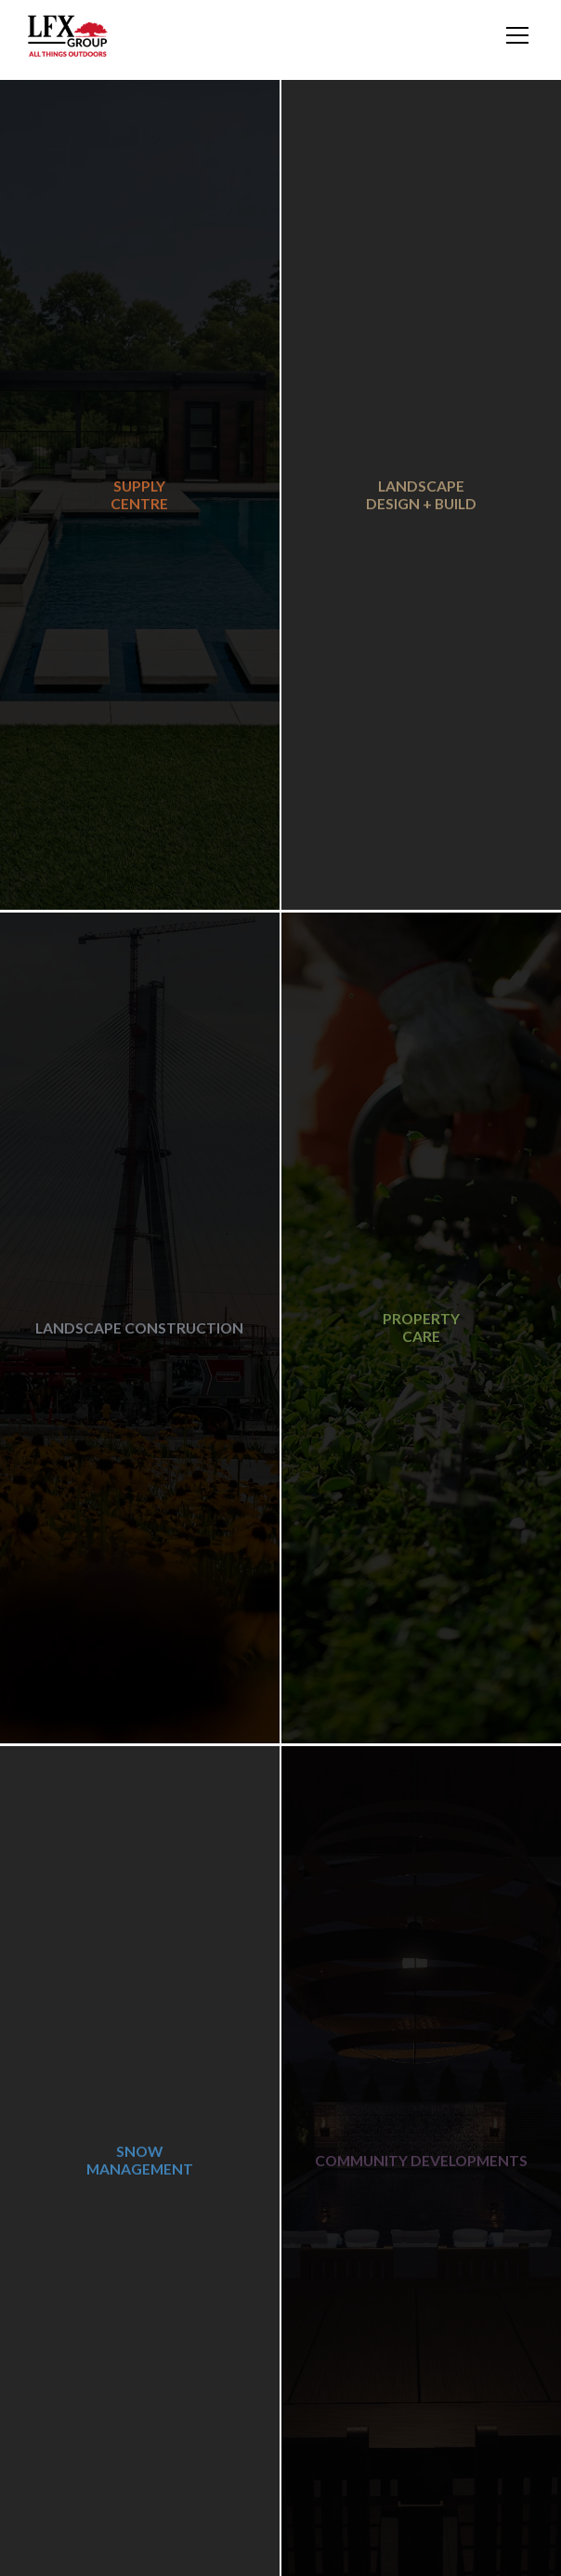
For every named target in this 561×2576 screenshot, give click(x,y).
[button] (514, 35)
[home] (68, 36)
